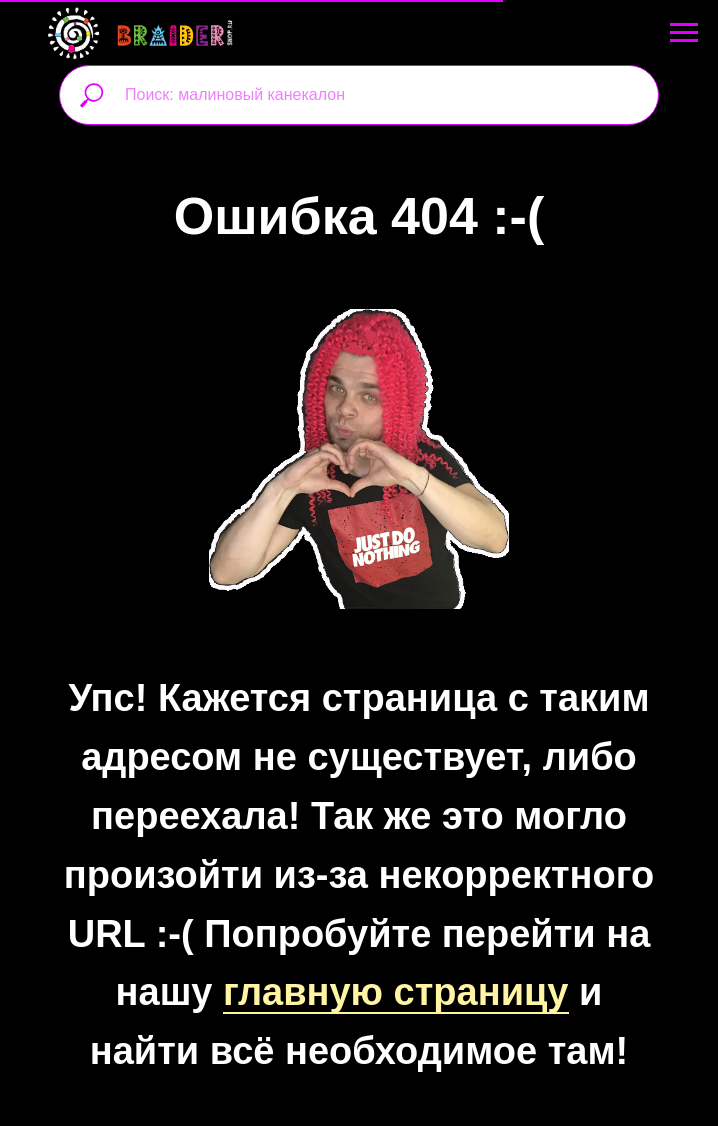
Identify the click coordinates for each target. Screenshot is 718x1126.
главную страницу (396, 992)
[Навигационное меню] (684, 33)
